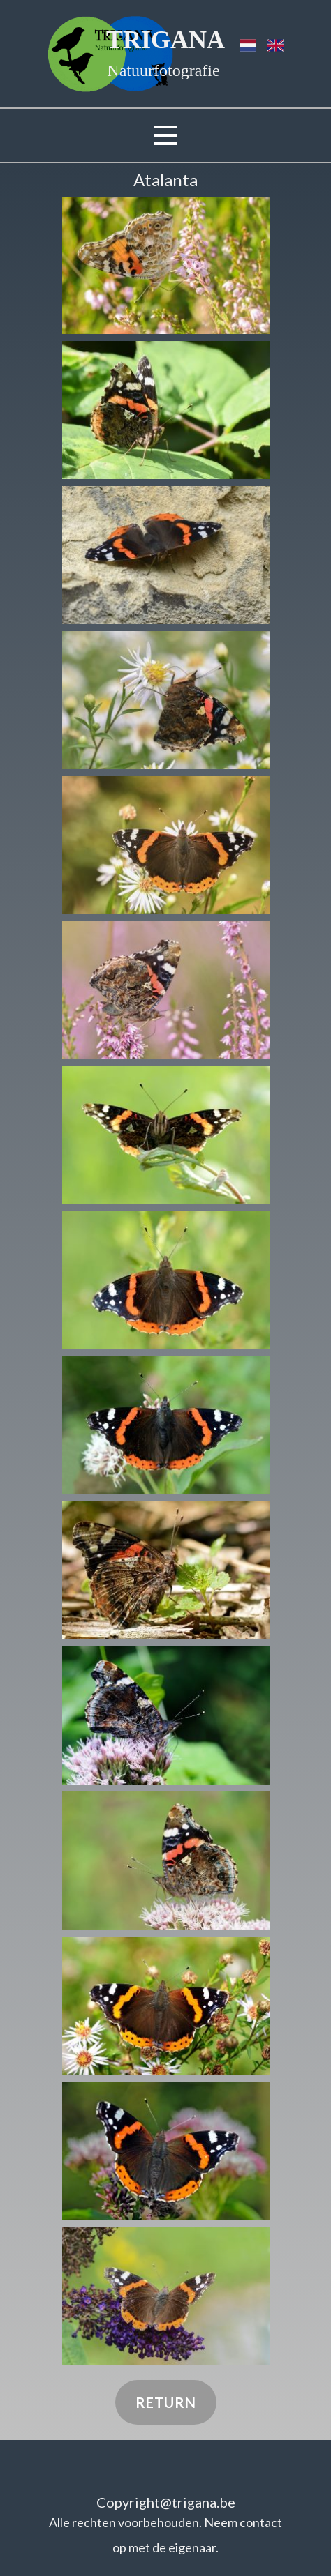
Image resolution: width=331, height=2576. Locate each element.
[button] (166, 265)
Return (165, 2402)
